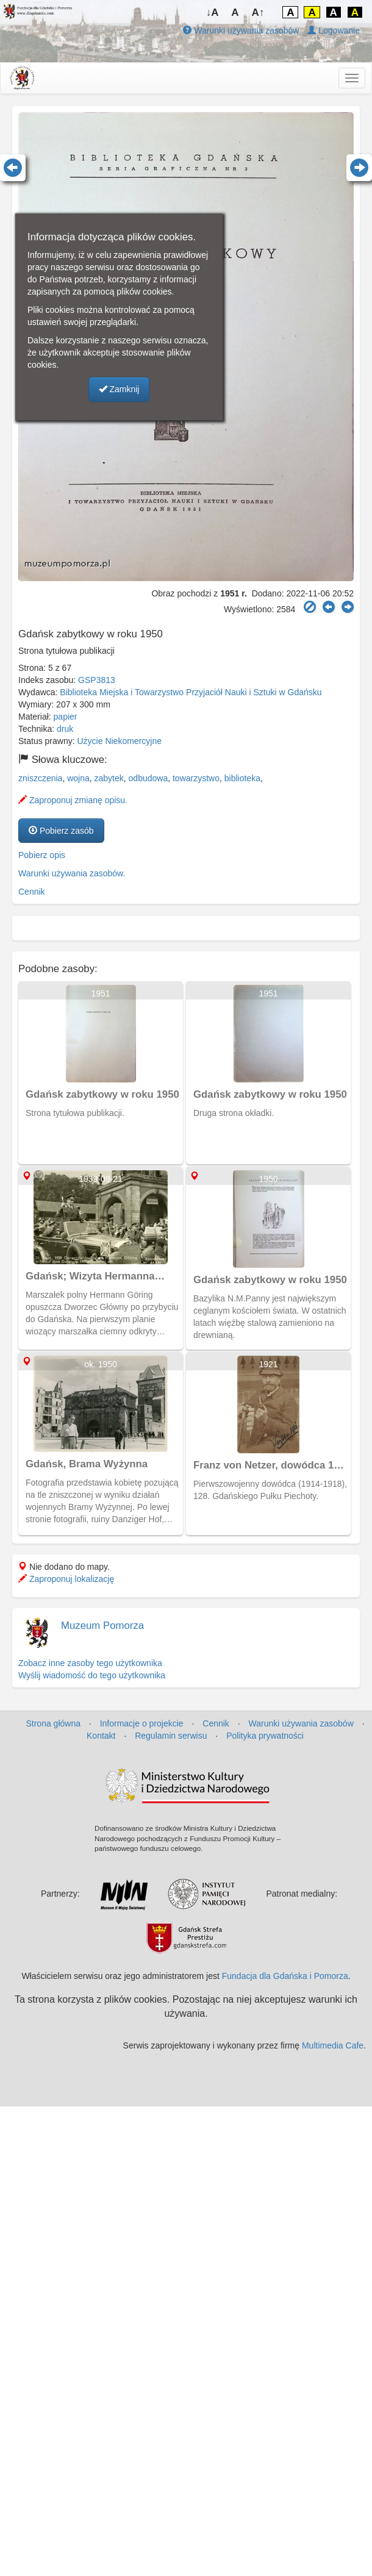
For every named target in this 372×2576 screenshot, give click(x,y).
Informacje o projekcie (142, 1723)
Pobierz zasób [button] (61, 830)
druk (65, 729)
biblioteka (242, 778)
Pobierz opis (41, 855)
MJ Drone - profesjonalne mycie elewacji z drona (271, 2076)
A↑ (258, 12)
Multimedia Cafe (332, 2045)
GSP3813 (96, 680)
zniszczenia (40, 778)
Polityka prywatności (265, 1736)
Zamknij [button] (119, 389)
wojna (78, 778)
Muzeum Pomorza (102, 1625)
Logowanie (333, 30)
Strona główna (53, 1723)
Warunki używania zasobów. (71, 873)
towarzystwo (196, 778)
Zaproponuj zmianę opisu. (72, 800)
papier (65, 716)
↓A (212, 12)
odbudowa (148, 778)
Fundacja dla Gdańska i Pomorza (285, 1976)
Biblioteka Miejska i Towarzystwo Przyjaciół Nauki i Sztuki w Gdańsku (190, 692)
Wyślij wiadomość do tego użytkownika (91, 1675)
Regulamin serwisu (171, 1736)
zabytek (109, 778)
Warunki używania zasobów (241, 30)
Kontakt (101, 1736)
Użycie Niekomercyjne (119, 741)
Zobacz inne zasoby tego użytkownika (90, 1663)
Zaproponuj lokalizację (66, 1579)
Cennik (31, 891)
